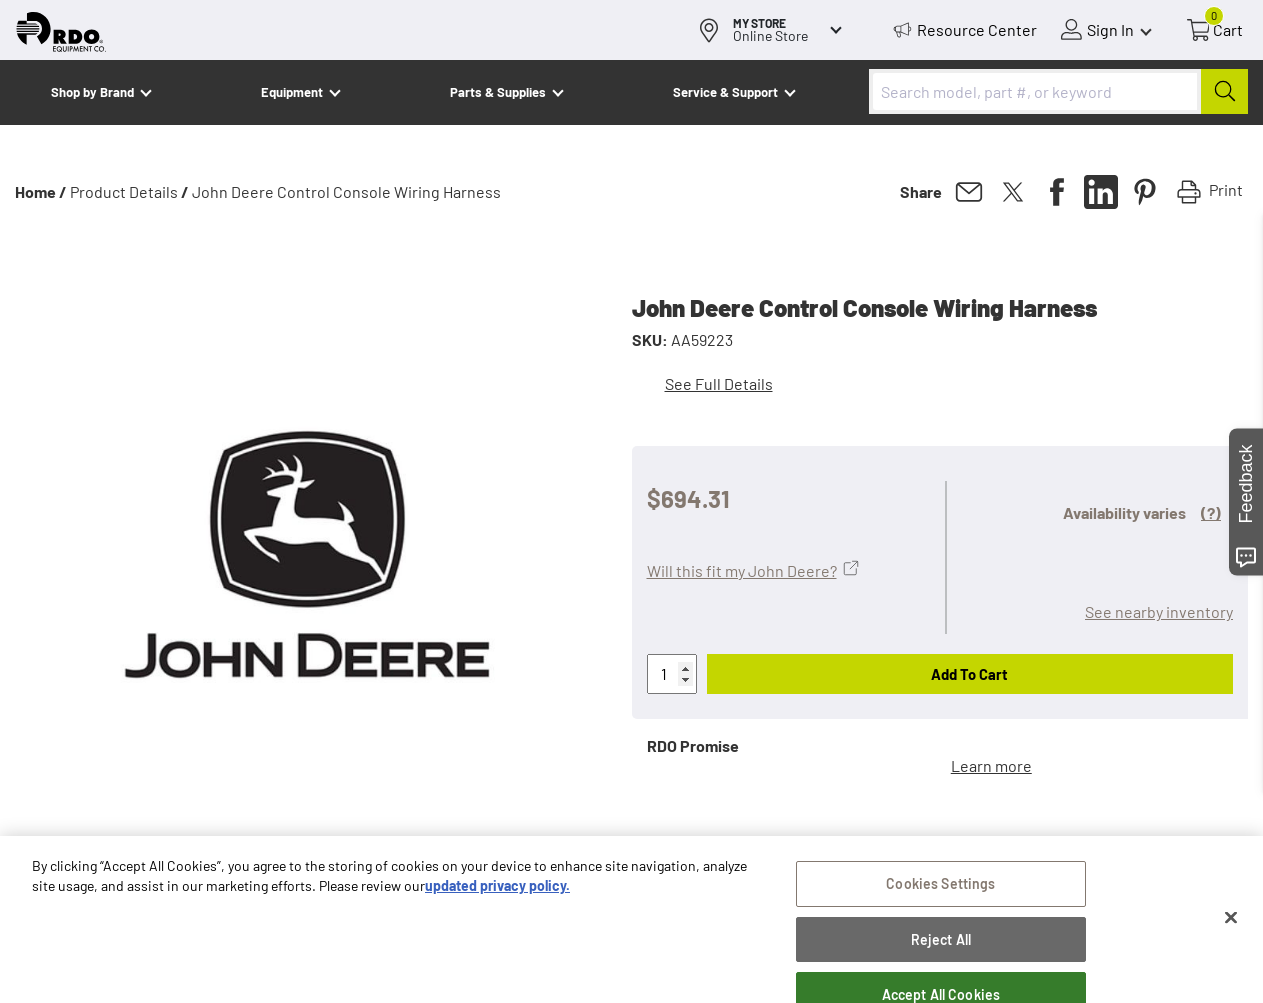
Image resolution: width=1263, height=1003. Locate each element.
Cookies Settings (940, 888)
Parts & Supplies (498, 92)
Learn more (991, 765)
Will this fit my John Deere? (742, 570)
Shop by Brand (92, 92)
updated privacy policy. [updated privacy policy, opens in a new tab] (497, 890)
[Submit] (1224, 91)
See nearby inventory (1159, 611)
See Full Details (719, 383)
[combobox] (1058, 91)
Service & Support (725, 92)
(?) (1211, 512)
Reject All (941, 944)
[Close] (1231, 923)
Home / (41, 191)
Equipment (292, 92)
